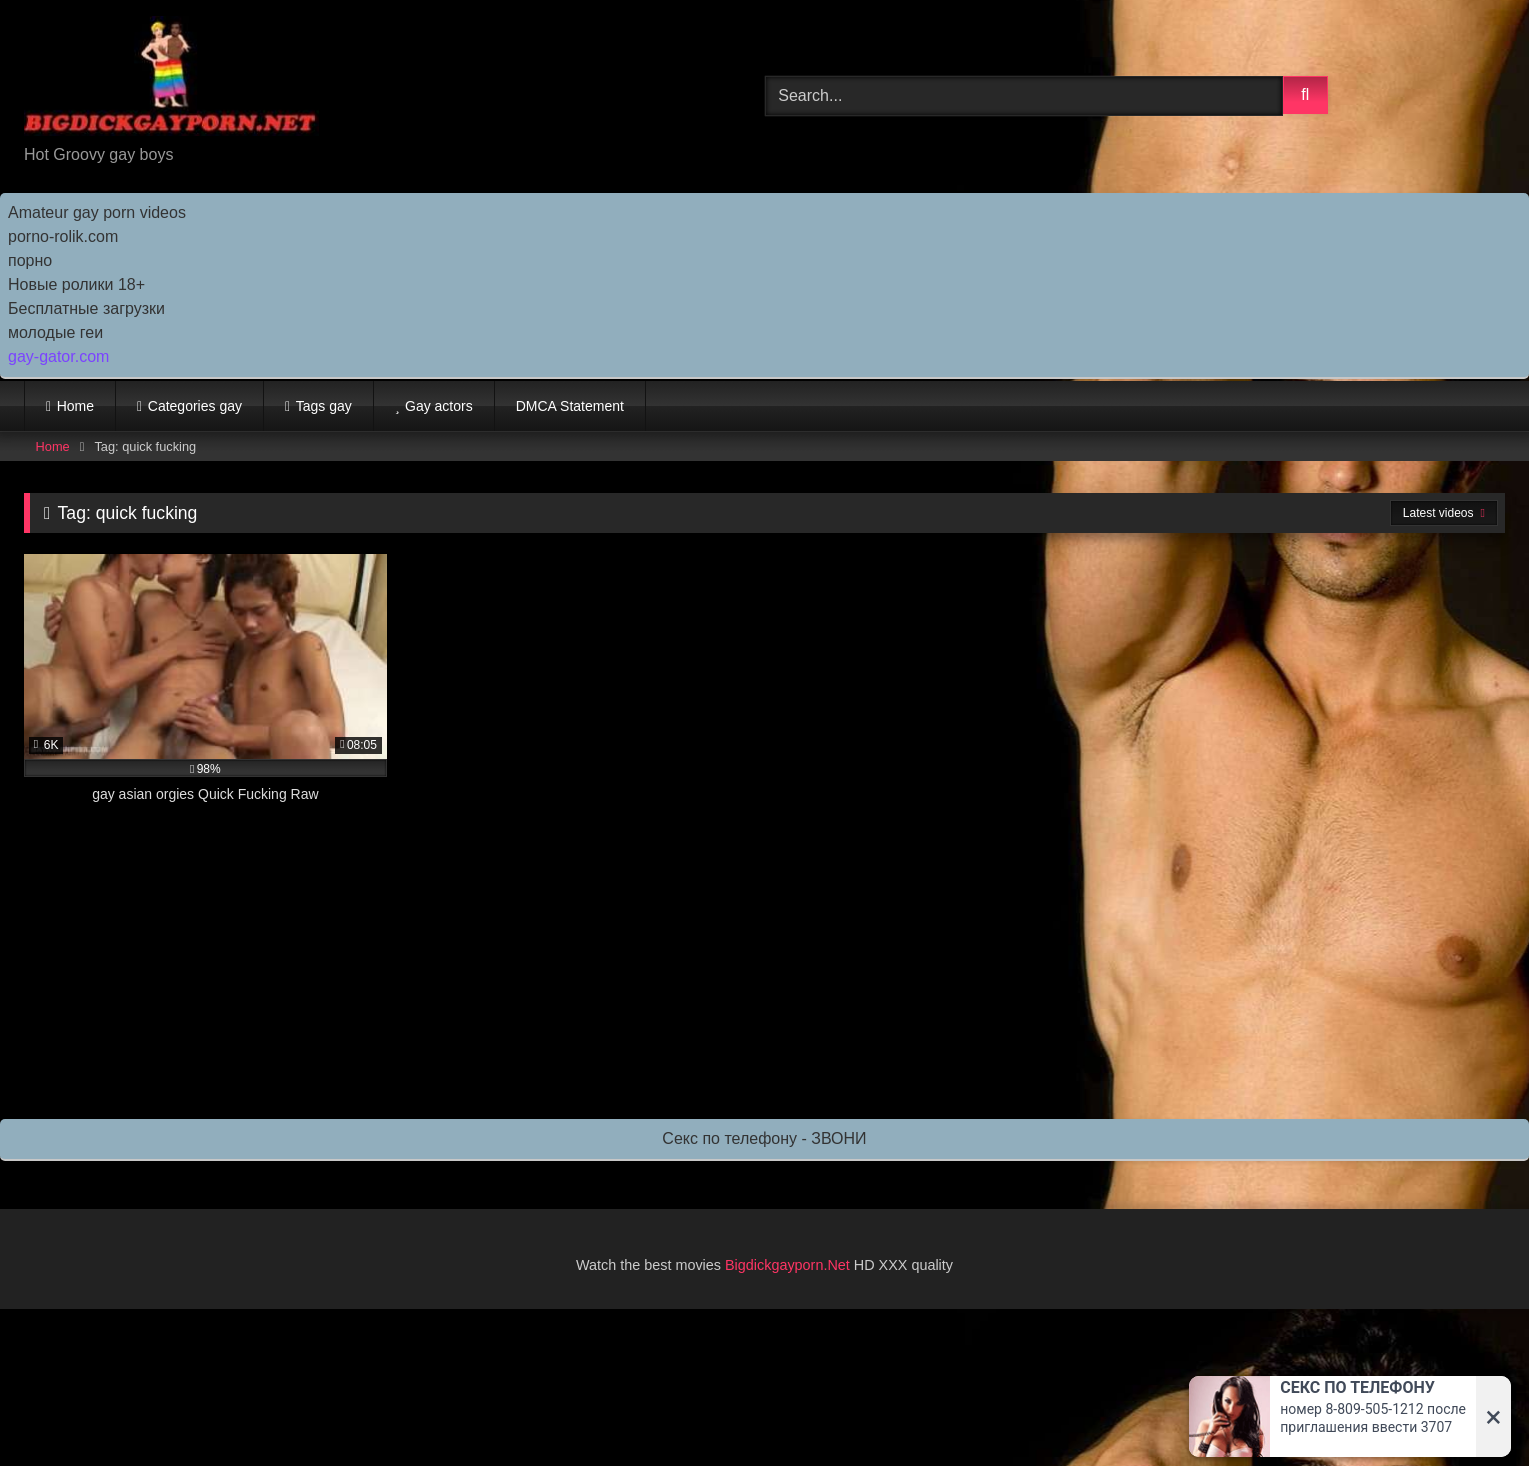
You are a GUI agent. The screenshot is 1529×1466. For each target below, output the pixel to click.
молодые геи (55, 332)
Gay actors (439, 406)
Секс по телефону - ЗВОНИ (764, 1138)
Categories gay (195, 406)
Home (75, 406)
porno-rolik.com (63, 236)
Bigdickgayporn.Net (789, 1265)
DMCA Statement (570, 406)
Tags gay (324, 406)
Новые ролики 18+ (76, 284)
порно (30, 260)
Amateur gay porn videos (97, 212)
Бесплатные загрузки (86, 308)
